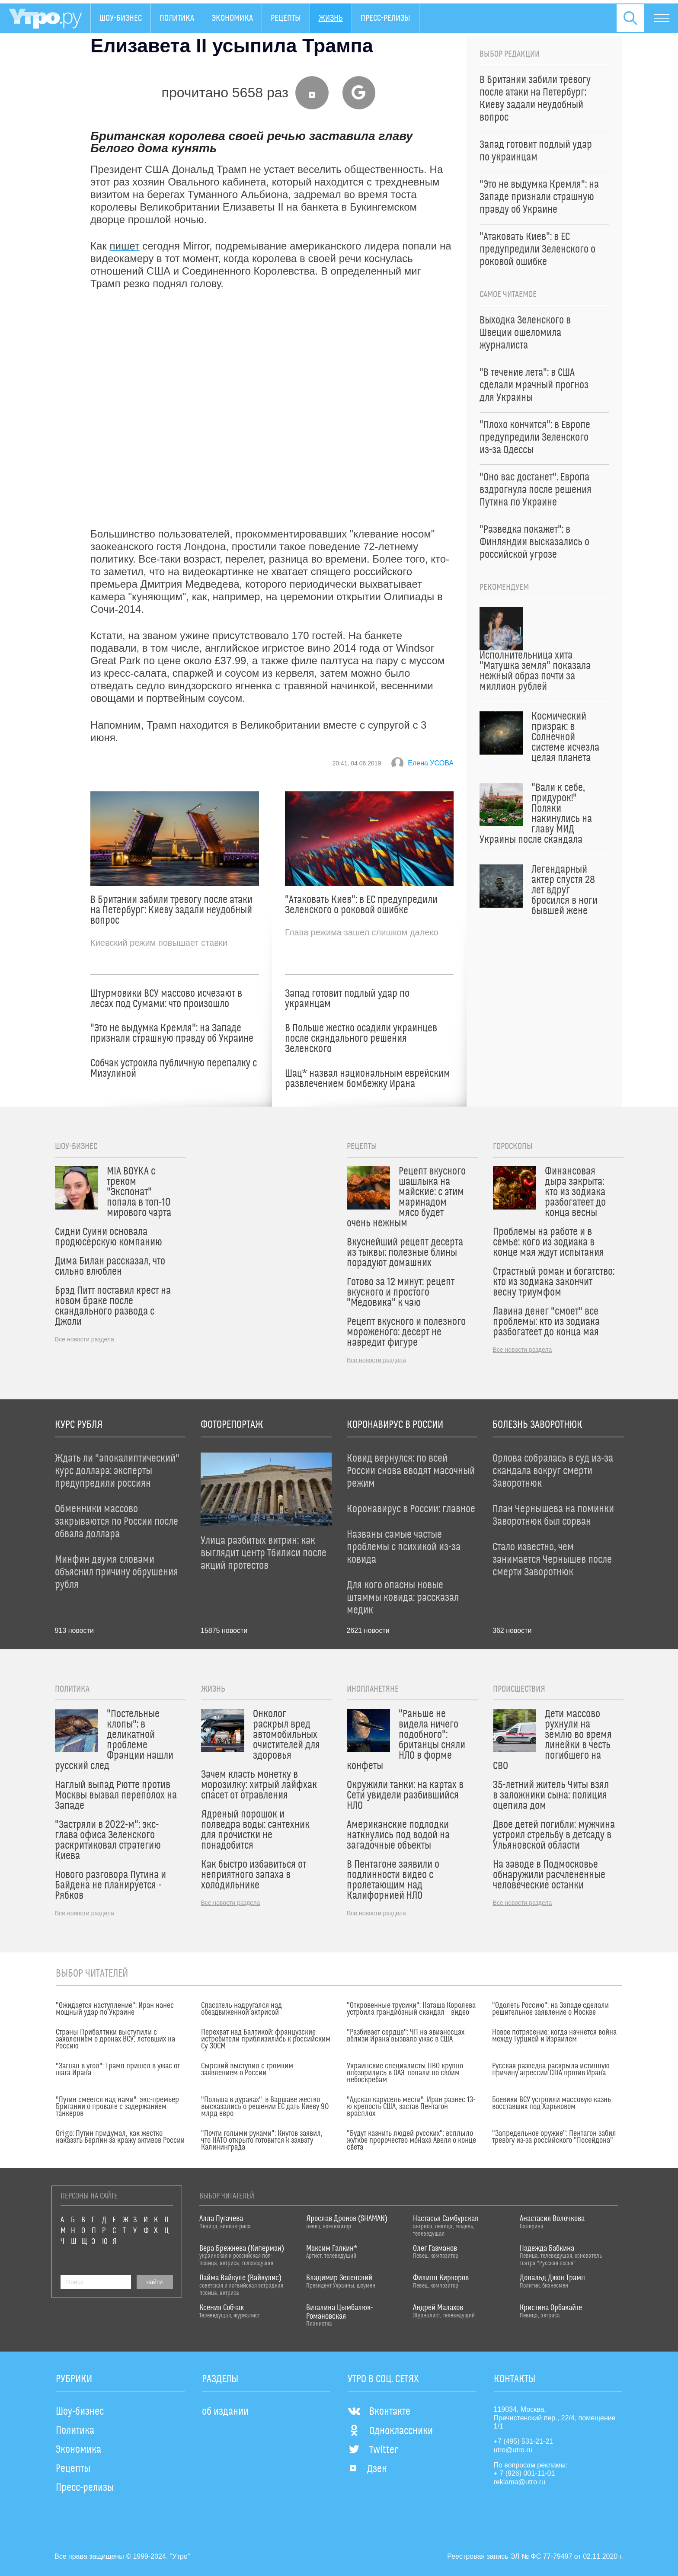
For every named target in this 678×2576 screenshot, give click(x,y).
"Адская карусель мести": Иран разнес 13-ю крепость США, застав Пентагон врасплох (411, 2106)
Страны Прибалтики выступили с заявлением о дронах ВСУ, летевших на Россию (115, 2039)
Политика (177, 18)
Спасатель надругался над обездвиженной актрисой (241, 2009)
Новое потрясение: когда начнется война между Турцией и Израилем (554, 2036)
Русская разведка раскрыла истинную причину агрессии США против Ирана (551, 2070)
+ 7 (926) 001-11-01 (524, 2473)
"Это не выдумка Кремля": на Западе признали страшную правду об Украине (171, 1033)
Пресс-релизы (385, 18)
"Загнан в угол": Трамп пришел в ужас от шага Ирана (118, 2070)
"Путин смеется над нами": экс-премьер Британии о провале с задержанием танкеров (117, 2106)
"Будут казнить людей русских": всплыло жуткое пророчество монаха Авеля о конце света (411, 2140)
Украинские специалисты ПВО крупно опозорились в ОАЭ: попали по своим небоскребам (405, 2073)
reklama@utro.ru (519, 2482)
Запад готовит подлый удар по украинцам (347, 999)
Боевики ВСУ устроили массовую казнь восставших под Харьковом (551, 2103)
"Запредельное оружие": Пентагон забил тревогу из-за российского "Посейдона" (554, 2137)
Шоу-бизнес (120, 18)
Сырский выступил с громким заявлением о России (247, 2070)
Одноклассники (390, 2431)
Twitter (373, 2450)
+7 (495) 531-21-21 (523, 2441)
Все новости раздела (84, 1339)
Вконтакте (379, 2412)
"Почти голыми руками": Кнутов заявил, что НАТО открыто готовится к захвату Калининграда (262, 2140)
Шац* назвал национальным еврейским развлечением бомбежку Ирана (367, 1079)
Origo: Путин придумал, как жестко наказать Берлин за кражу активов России (120, 2137)
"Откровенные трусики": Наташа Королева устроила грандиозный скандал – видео (411, 2009)
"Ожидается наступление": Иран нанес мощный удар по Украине (115, 2009)
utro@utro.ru (513, 2450)
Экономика (232, 18)
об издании (225, 2412)
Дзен (367, 2469)
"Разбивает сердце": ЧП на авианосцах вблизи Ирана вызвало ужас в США (405, 2036)
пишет (125, 246)
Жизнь (331, 18)
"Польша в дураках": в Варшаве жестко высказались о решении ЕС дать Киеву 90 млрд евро (265, 2106)
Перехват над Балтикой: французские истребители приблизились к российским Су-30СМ (265, 2039)
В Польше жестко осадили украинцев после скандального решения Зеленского (361, 1038)
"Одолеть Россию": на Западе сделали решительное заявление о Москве (550, 2009)
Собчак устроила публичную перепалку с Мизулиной (173, 1068)
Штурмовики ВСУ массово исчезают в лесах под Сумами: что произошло (166, 999)
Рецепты (286, 18)
